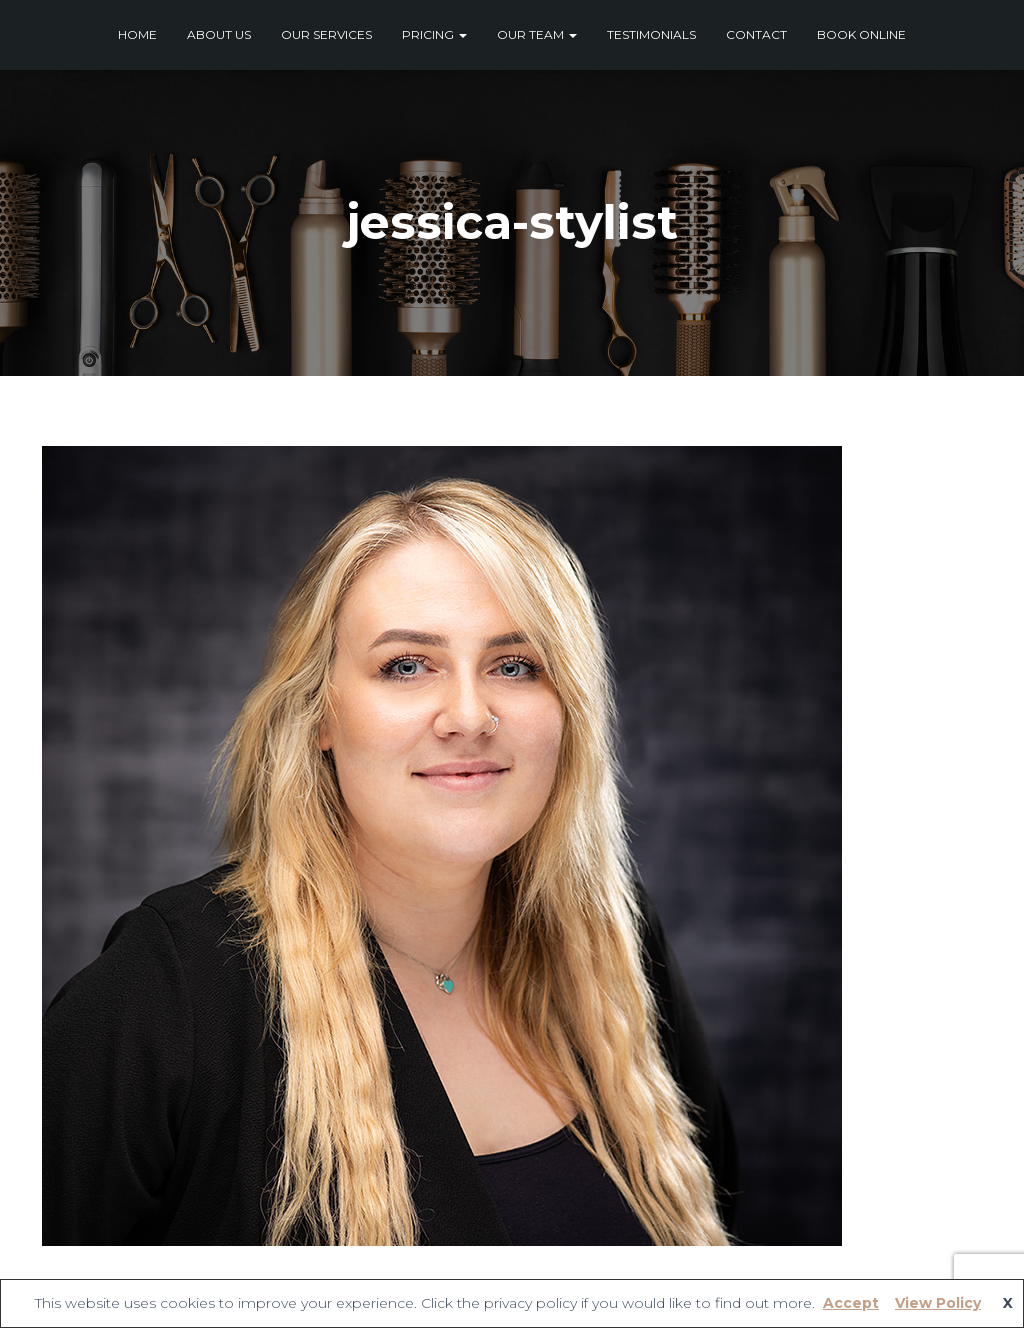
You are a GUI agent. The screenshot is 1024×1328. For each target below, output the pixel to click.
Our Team (537, 34)
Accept (851, 1303)
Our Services (326, 34)
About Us (219, 34)
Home (137, 34)
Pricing (434, 34)
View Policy (938, 1303)
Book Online (861, 34)
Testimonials (651, 34)
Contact (756, 34)
